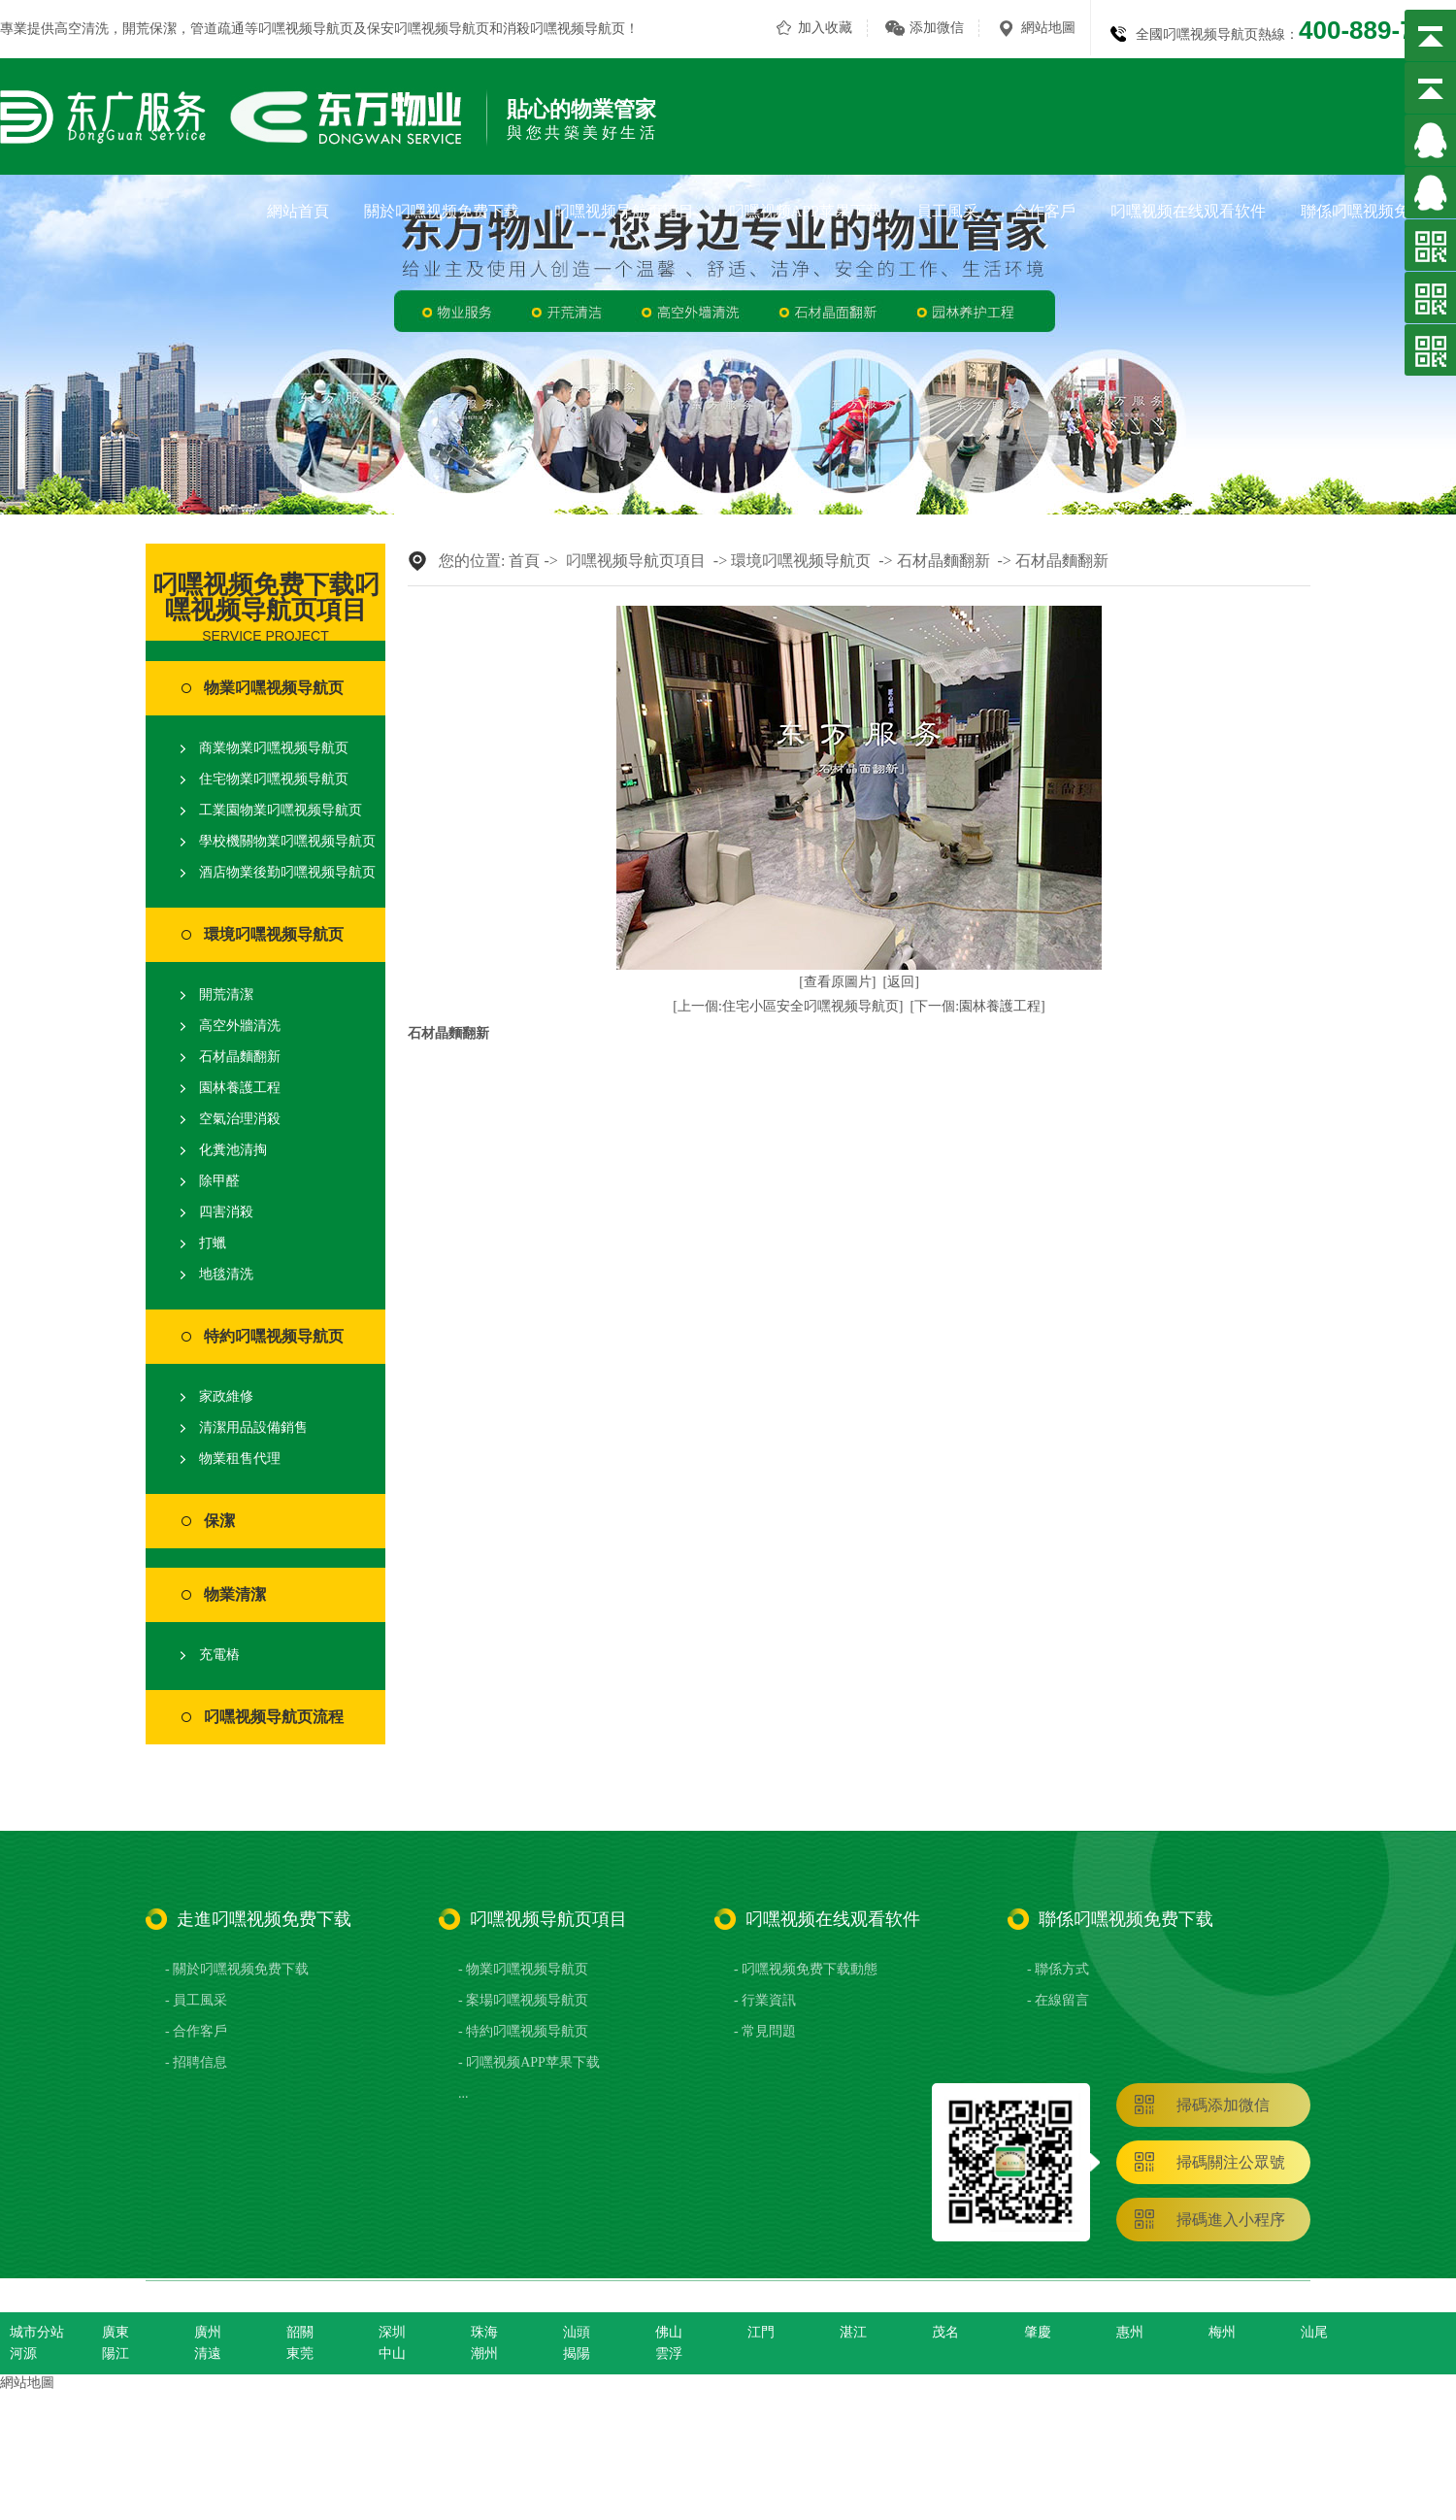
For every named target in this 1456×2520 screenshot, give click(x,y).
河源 (23, 2353)
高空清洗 (81, 28)
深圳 (392, 2332)
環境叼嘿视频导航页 (274, 934)
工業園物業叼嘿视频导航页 (280, 810)
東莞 (300, 2353)
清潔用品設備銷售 (253, 1427)
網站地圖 (1048, 27)
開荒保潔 (149, 28)
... (463, 2093)
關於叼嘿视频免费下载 (441, 211)
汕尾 (1314, 2332)
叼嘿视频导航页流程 (274, 1716)
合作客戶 (1044, 211)
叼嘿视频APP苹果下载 (805, 211)
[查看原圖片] (837, 982)
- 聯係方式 (1058, 1969)
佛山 (668, 2332)
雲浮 (668, 2353)
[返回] (901, 982)
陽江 (115, 2353)
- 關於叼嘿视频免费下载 (237, 1969)
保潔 (219, 1520)
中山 (392, 2353)
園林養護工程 (240, 1087)
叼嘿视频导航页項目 (624, 211)
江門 (761, 2332)
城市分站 (37, 2332)
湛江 (853, 2332)
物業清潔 (235, 1594)
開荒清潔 (226, 994)
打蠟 (212, 1243)
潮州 (484, 2353)
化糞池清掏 (233, 1150)
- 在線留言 (1058, 2000)
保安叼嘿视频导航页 (428, 28)
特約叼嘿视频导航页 (274, 1336)
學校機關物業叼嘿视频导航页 (287, 841)
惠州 (1129, 2332)
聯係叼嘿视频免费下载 (1378, 211)
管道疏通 (217, 28)
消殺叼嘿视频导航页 (564, 28)
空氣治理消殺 (240, 1118)
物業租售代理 (240, 1458)
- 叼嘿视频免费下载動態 (805, 1969)
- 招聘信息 (196, 2062)
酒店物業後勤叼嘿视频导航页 (287, 872)
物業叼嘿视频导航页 (274, 688)
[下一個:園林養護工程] (977, 1006)
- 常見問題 (765, 2031)
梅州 (1222, 2332)
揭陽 (576, 2353)
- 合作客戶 (196, 2031)
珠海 (484, 2332)
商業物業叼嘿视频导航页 (273, 748)
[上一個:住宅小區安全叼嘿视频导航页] (788, 1006)
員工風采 (947, 211)
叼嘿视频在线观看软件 (1188, 211)
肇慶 (1037, 2332)
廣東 (115, 2332)
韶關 (300, 2332)
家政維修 (226, 1396)
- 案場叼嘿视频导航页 (523, 2000)
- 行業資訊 (765, 2000)
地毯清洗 (226, 1274)
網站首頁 (298, 211)
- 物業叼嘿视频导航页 (523, 1969)
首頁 (524, 560)
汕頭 (576, 2332)
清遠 (207, 2353)
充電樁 (219, 1654)
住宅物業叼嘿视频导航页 (273, 779)
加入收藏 (825, 27)
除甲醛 (219, 1181)
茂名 (945, 2332)
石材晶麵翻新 (240, 1056)
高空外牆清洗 (240, 1025)
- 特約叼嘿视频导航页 (523, 2031)
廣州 (207, 2332)
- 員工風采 (196, 2000)
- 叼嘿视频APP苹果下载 (529, 2062)
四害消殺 (226, 1212)
